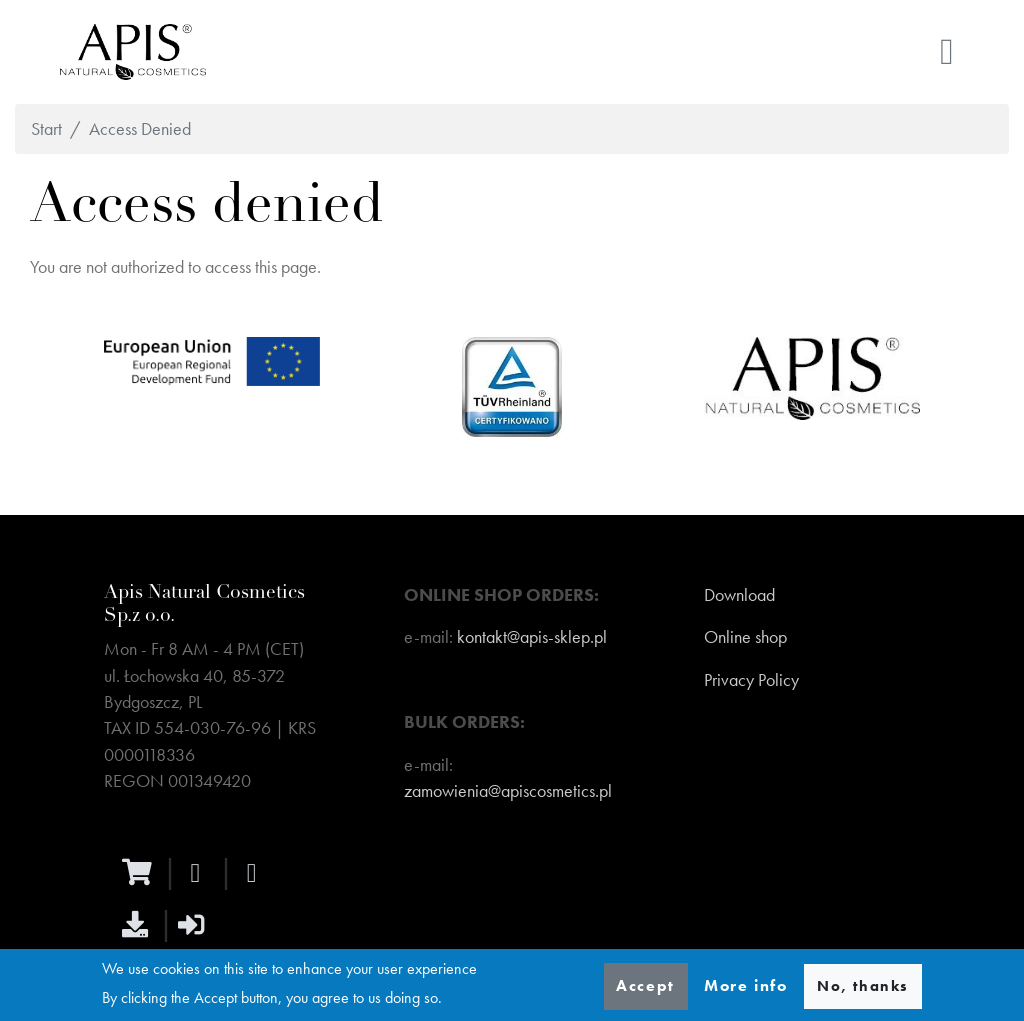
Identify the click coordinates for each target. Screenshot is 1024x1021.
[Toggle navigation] (947, 52)
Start (46, 129)
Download (739, 595)
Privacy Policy (751, 680)
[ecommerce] (142, 872)
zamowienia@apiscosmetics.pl (508, 791)
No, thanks (863, 986)
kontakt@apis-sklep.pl (532, 637)
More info (745, 985)
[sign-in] (196, 924)
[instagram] (256, 873)
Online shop (745, 637)
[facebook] (200, 873)
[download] (140, 924)
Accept (645, 985)
